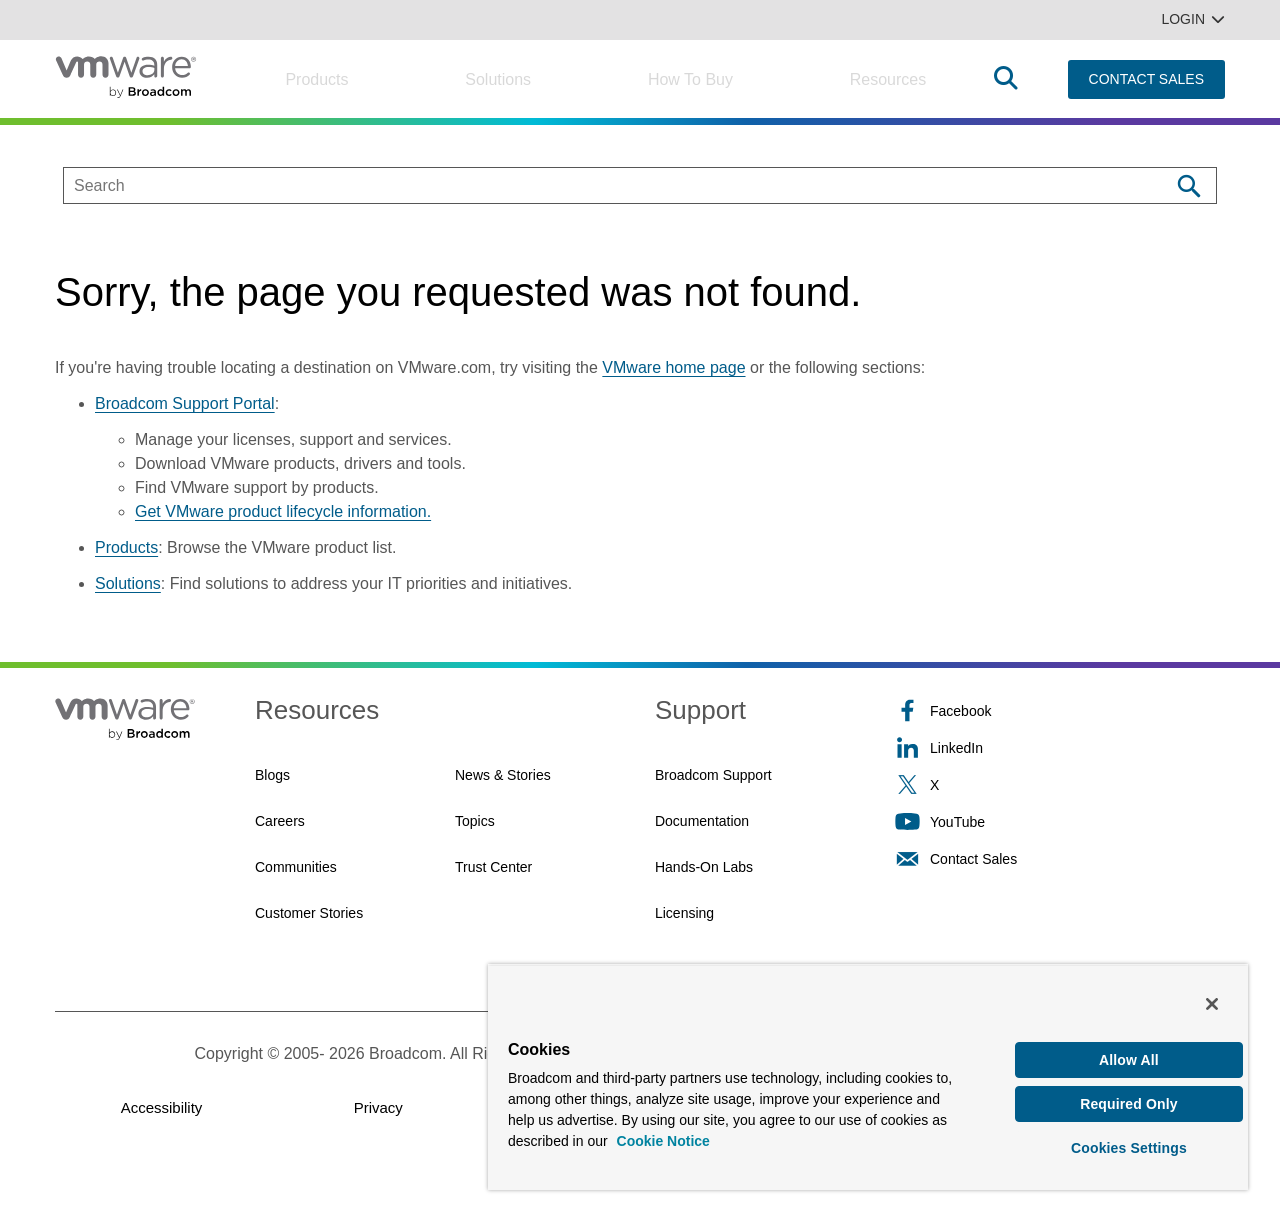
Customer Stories (309, 913)
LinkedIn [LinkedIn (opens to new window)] (939, 747)
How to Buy (690, 79)
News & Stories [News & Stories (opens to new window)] (503, 775)
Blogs (272, 775)
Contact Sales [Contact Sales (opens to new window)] (956, 858)
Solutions (498, 79)
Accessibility (162, 1107)
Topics (475, 821)
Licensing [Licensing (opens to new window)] (684, 913)
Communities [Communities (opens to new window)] (296, 867)
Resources (888, 79)
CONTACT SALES (1146, 79)
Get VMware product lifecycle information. (283, 511)
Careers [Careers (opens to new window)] (280, 821)
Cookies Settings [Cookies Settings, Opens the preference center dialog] (1129, 1146)
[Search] (1188, 185)
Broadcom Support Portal (185, 403)
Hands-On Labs (704, 867)
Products (316, 79)
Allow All (1129, 1055)
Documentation (702, 821)
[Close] (1212, 999)
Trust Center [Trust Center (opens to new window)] (493, 867)
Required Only (1129, 1101)
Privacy (378, 1107)
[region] (868, 1074)
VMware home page (673, 367)
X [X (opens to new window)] (917, 784)
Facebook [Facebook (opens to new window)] (943, 710)
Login (1193, 19)
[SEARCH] (595, 185)
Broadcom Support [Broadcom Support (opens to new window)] (713, 775)
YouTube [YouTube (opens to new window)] (940, 821)
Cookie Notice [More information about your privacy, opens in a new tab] (663, 1136)
